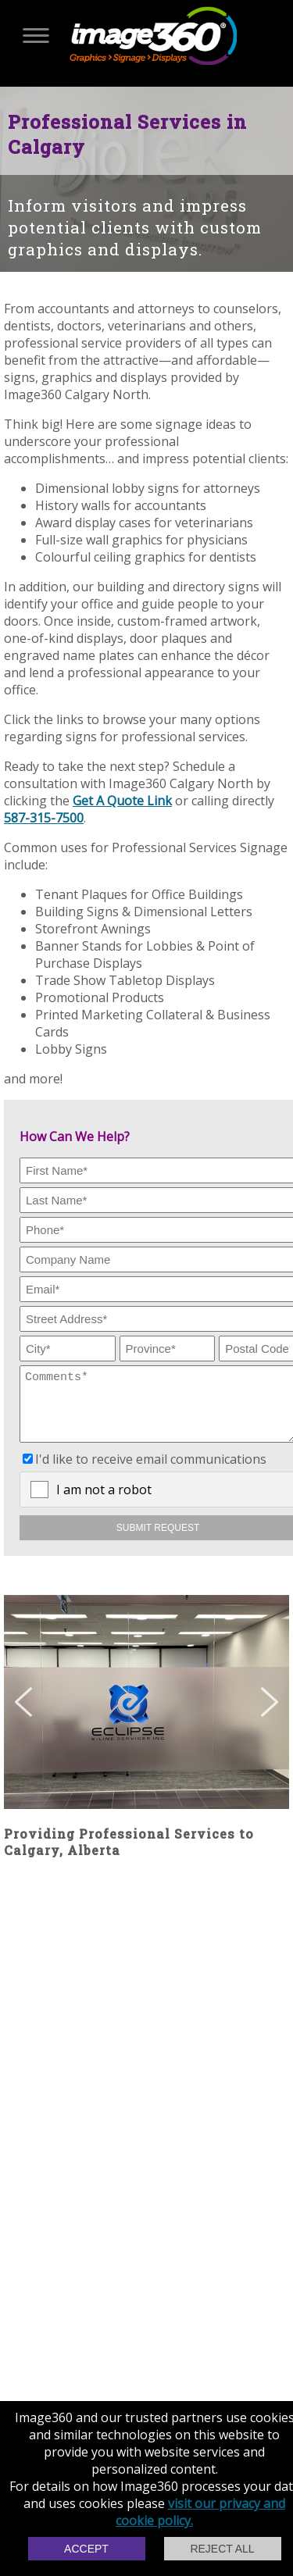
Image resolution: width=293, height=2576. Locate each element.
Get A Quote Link (122, 800)
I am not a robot (104, 1501)
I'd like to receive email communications (150, 1470)
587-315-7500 (44, 817)
